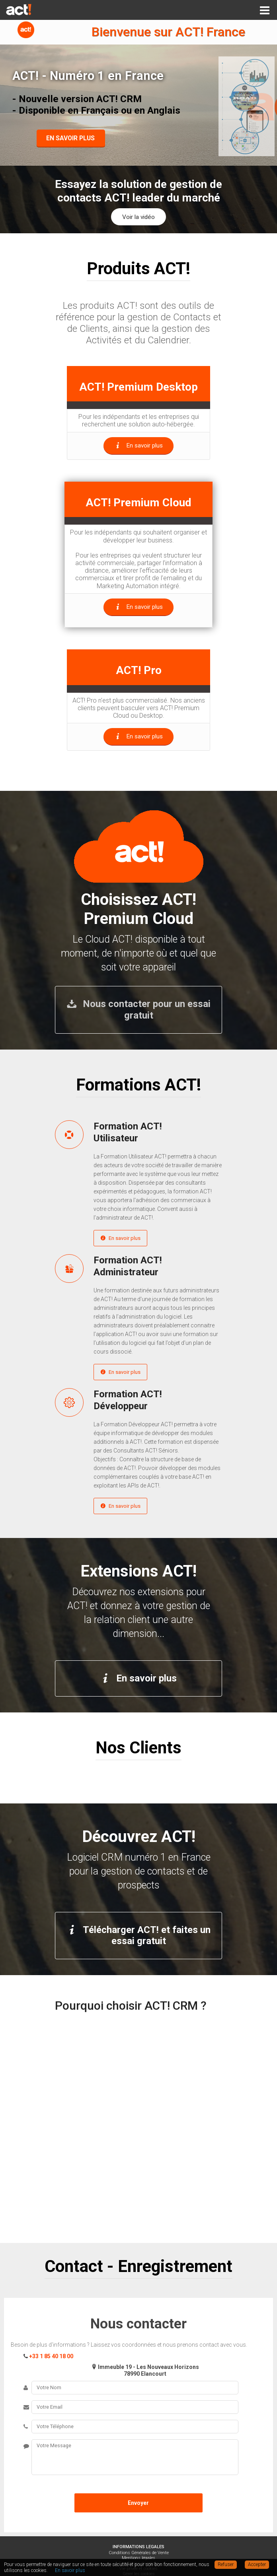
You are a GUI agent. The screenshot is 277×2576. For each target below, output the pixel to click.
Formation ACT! (158, 1132)
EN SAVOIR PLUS (70, 138)
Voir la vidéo (138, 217)
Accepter (257, 2564)
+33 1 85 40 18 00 (51, 2356)
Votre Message (134, 2457)
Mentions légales (138, 2558)
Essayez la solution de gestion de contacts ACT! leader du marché (138, 191)
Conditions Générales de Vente (139, 2552)
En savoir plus (120, 1238)
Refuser (226, 2564)
